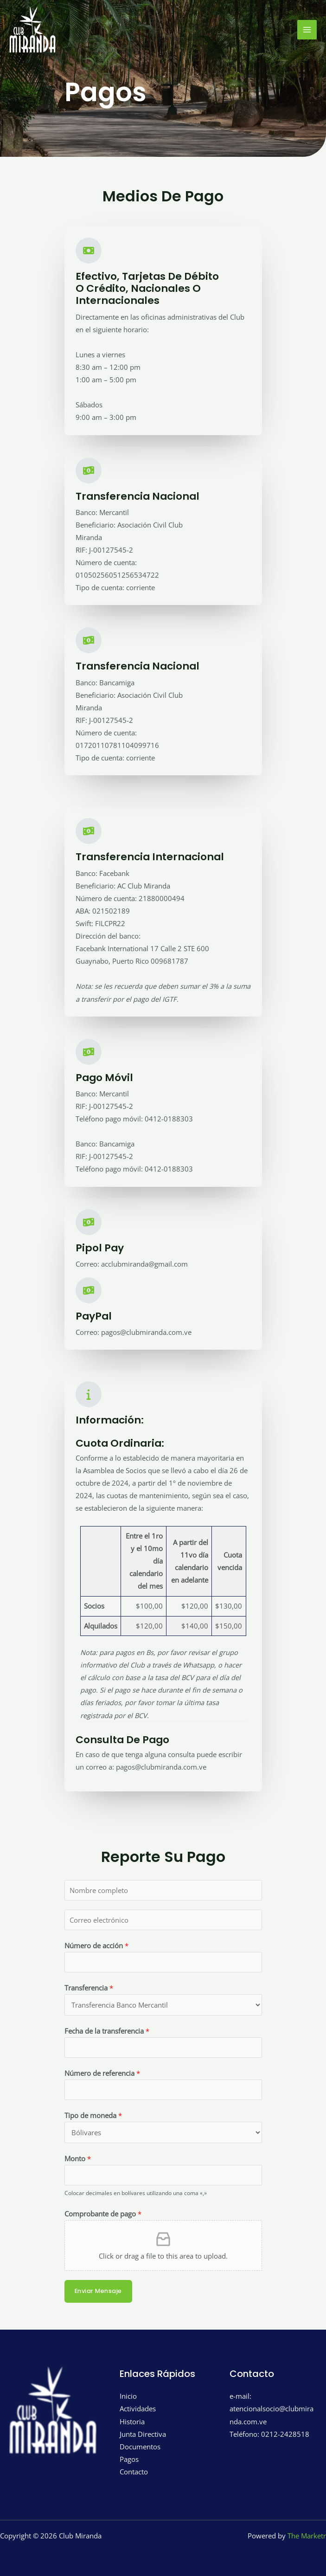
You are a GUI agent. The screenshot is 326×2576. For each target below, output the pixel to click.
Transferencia (88, 1987)
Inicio (128, 2396)
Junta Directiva (143, 2434)
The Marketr (307, 2535)
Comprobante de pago (102, 2213)
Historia (132, 2421)
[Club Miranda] (32, 30)
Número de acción (96, 1945)
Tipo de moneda (93, 2115)
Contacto (134, 2471)
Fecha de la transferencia (106, 2030)
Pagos (129, 2459)
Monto (77, 2158)
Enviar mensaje (98, 2291)
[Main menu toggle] (307, 30)
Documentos (140, 2446)
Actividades (138, 2408)
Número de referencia (102, 2073)
